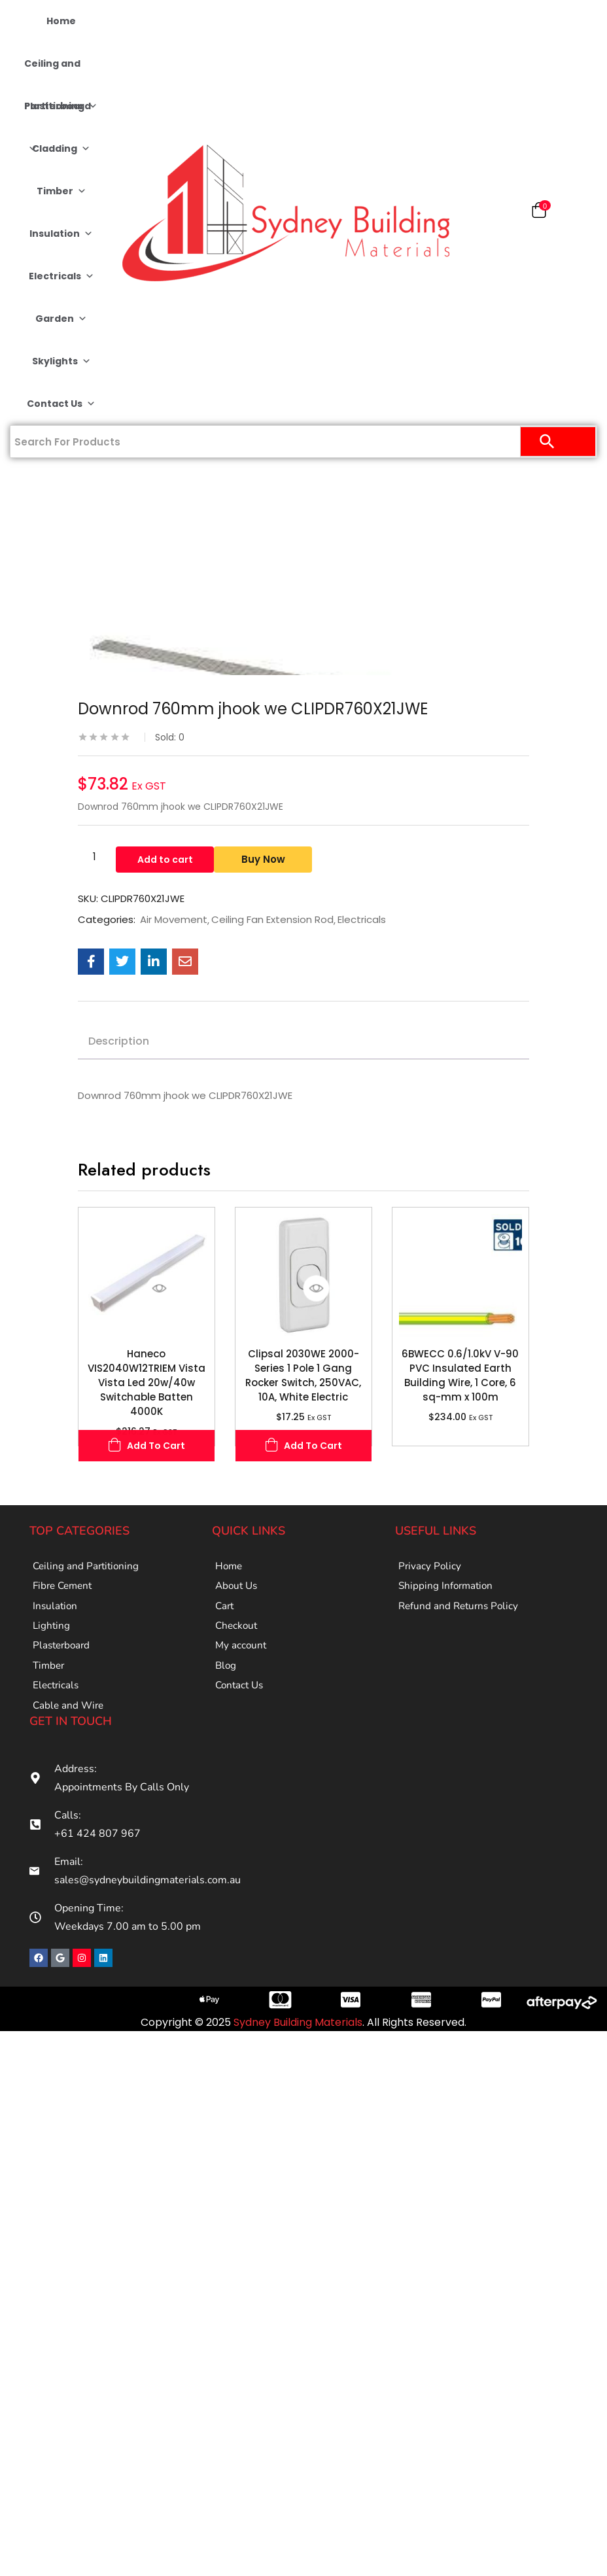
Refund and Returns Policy (460, 1618)
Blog (226, 1693)
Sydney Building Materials (298, 2062)
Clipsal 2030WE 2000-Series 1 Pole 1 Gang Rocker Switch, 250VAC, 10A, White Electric (303, 1375)
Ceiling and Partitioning (60, 71)
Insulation (61, 234)
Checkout (237, 1643)
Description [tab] (118, 1041)
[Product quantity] (94, 856)
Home (61, 20)
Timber (61, 191)
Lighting (52, 1643)
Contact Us (61, 404)
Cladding (61, 149)
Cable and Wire (70, 1742)
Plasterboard (57, 113)
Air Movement (173, 919)
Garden (61, 319)
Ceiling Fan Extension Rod (272, 919)
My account (241, 1668)
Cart (225, 1618)
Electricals (61, 276)
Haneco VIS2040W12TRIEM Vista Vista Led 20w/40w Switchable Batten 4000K (146, 1382)
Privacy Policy (430, 1568)
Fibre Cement (65, 1593)
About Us (237, 1593)
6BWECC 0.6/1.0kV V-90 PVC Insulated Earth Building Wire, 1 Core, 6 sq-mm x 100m (460, 1375)
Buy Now (268, 856)
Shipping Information (447, 1593)
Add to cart (165, 856)
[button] (539, 213)
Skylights (61, 361)
